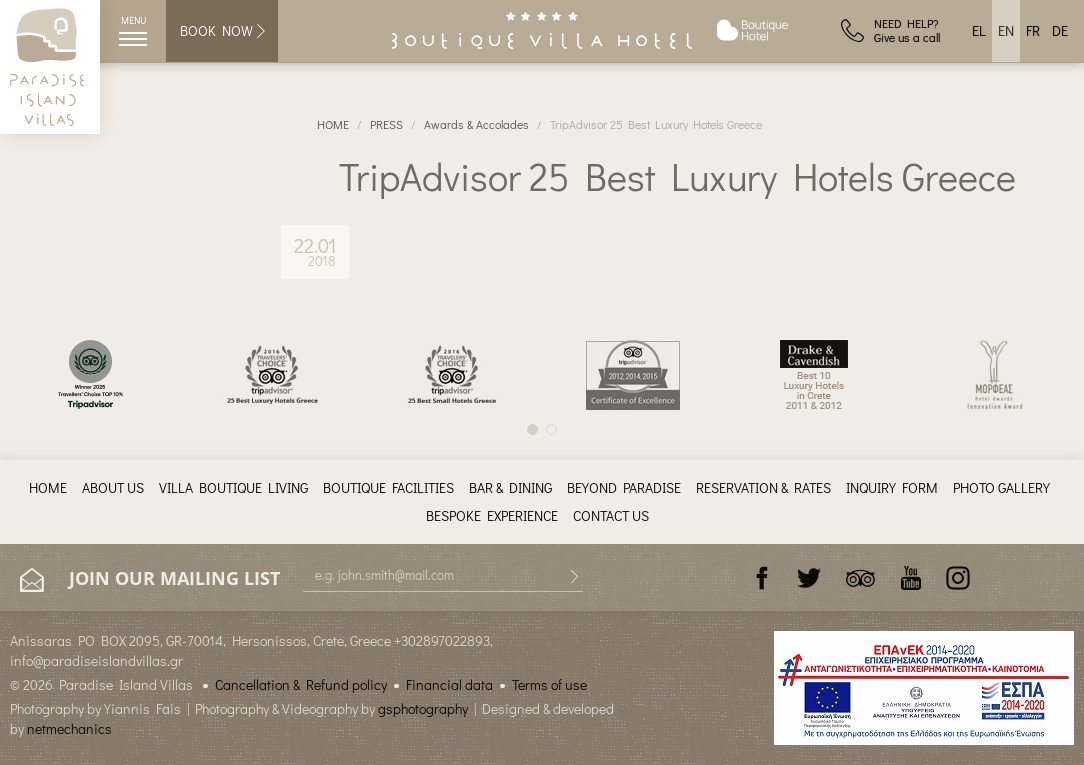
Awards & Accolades (476, 124)
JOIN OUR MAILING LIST (150, 579)
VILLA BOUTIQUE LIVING (233, 487)
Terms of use (549, 684)
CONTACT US (611, 515)
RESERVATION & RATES (763, 487)
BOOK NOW (224, 30)
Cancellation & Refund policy (301, 684)
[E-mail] (443, 575)
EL (979, 30)
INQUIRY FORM (892, 487)
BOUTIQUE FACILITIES (388, 487)
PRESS (386, 124)
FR (1033, 30)
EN (1006, 30)
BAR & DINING (510, 487)
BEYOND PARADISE (624, 487)
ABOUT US (113, 487)
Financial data (449, 684)
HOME (333, 124)
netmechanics (69, 728)
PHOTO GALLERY (1001, 487)
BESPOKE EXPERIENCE (492, 515)
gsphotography (423, 708)
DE (1060, 30)
